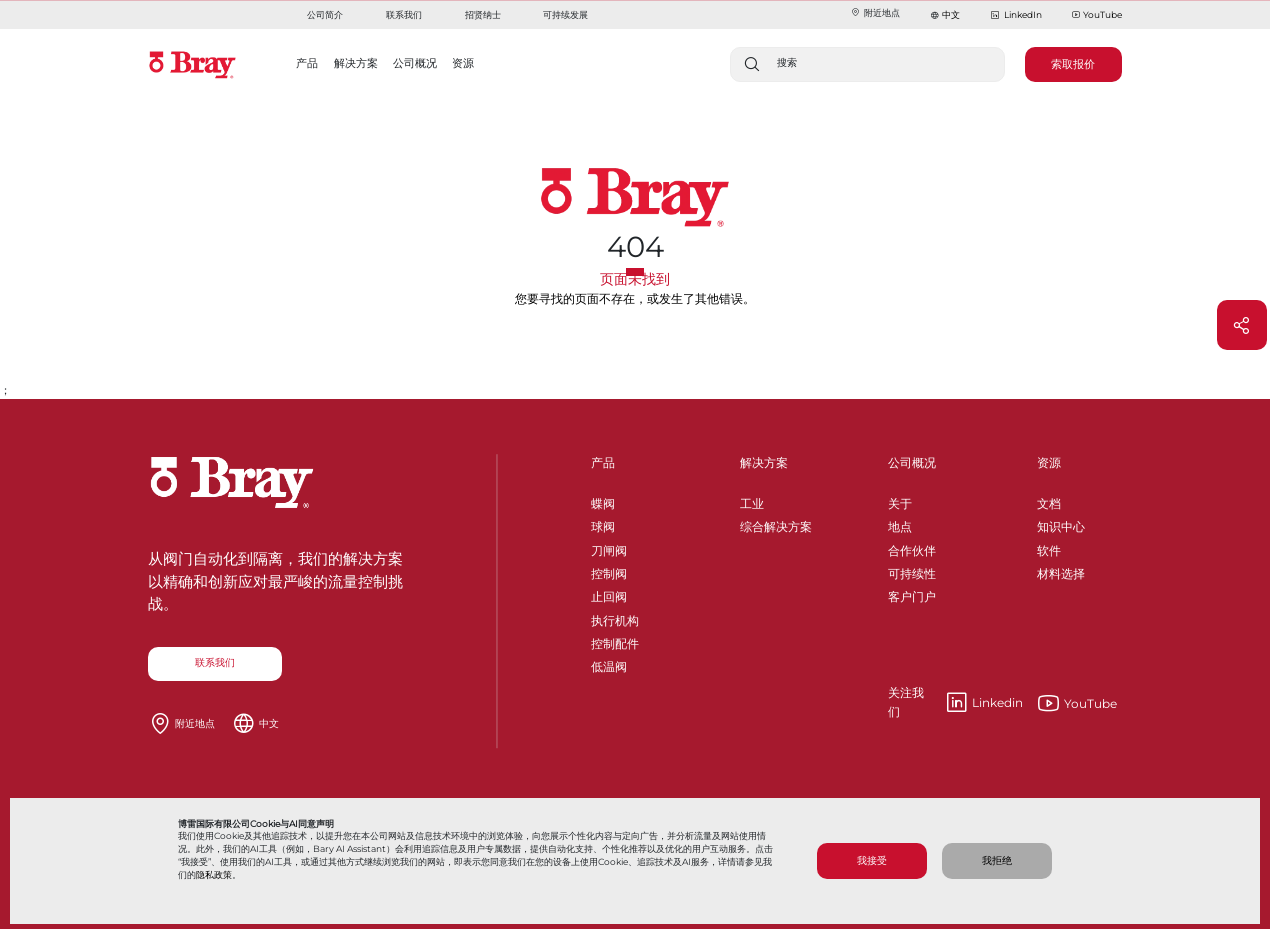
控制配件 (615, 640)
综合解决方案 (776, 523)
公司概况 (912, 462)
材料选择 (1061, 570)
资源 (1049, 462)
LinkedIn (1015, 15)
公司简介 (325, 14)
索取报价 (1073, 64)
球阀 (603, 523)
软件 (1049, 547)
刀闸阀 (609, 547)
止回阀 (609, 593)
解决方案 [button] (356, 63)
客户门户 (912, 593)
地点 (900, 523)
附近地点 (875, 12)
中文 (951, 14)
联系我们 (404, 14)
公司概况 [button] (415, 63)
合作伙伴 (912, 547)
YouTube (1097, 15)
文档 (1049, 500)
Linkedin (955, 703)
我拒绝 (997, 860)
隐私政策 (214, 875)
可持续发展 (565, 14)
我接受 (872, 860)
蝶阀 (603, 500)
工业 (752, 500)
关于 (900, 500)
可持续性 (912, 570)
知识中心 (1061, 523)
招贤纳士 (483, 14)
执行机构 (615, 617)
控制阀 (609, 570)
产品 (603, 462)
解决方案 (764, 462)
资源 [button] (463, 63)
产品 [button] (307, 63)
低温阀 (609, 663)
